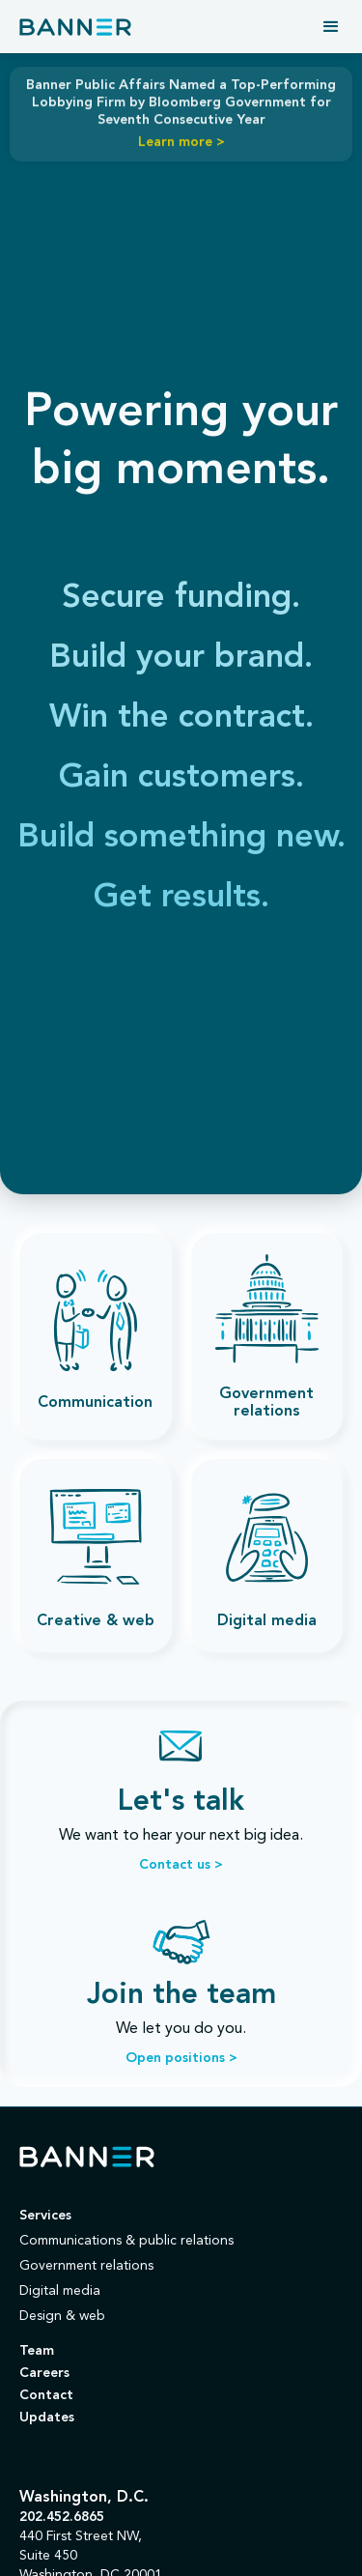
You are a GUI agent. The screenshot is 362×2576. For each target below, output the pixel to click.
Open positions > (181, 2058)
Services (45, 2215)
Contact (46, 2395)
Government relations (86, 2266)
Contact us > (181, 1865)
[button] (331, 27)
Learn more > (181, 141)
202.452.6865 (61, 2517)
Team (36, 2351)
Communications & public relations (126, 2240)
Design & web (62, 2316)
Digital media (59, 2291)
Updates (46, 2417)
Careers (44, 2373)
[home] (75, 27)
